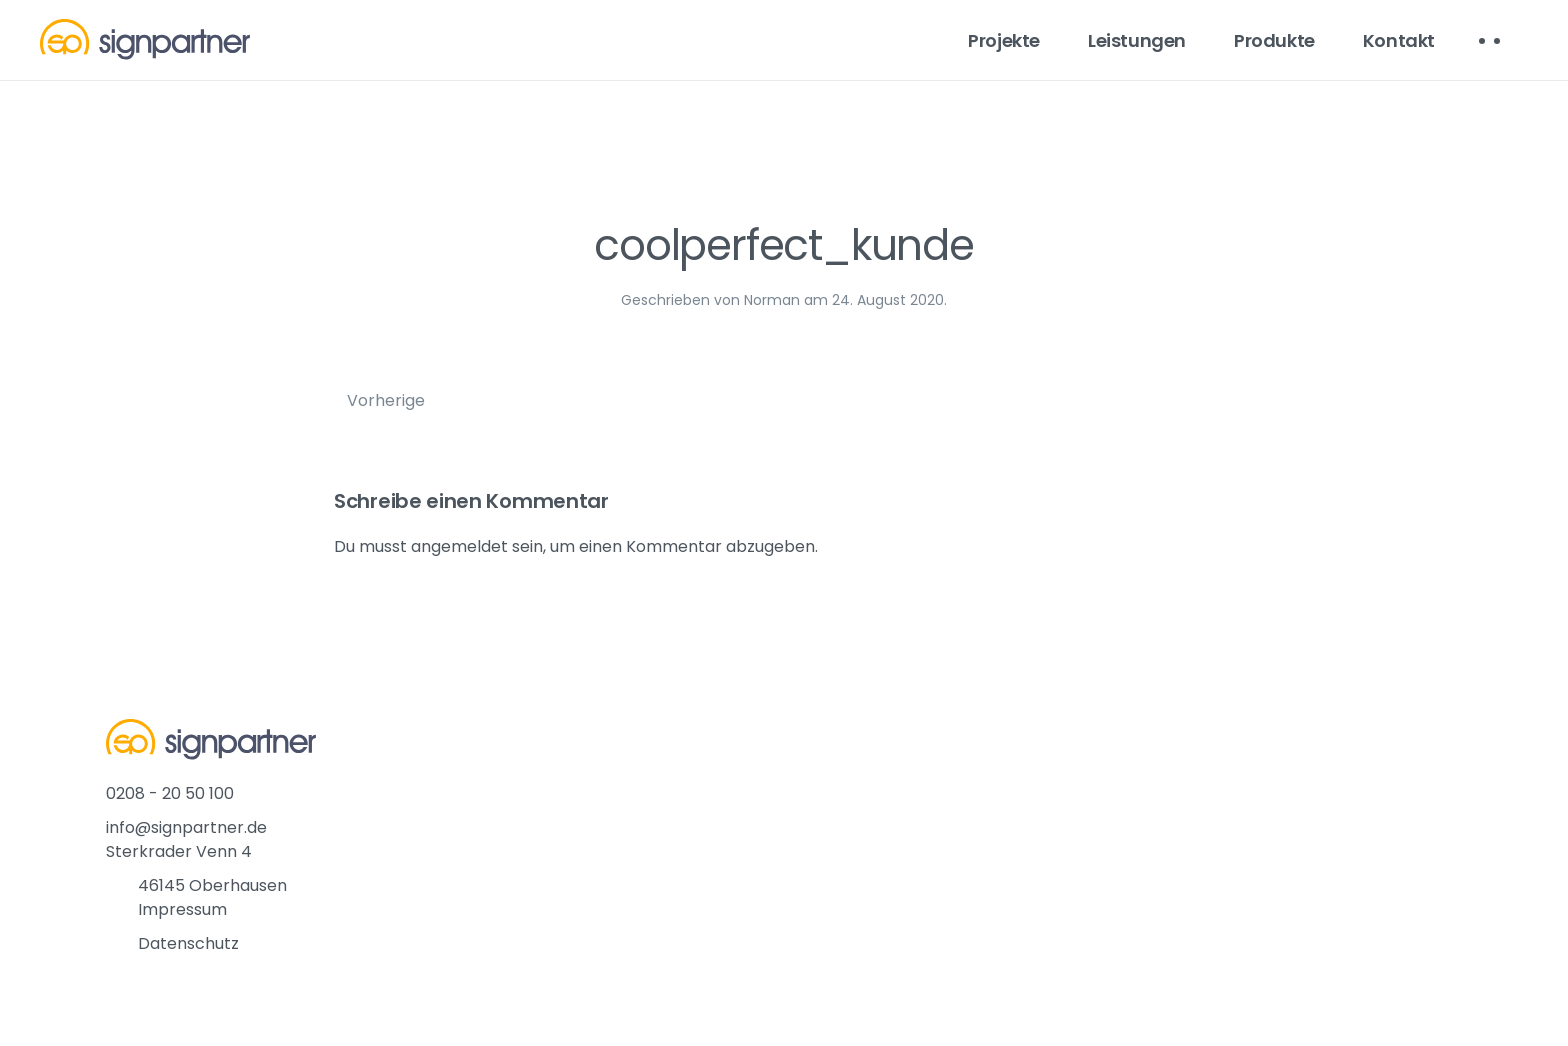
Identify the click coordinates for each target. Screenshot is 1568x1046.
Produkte (1274, 40)
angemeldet (459, 546)
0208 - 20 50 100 (170, 793)
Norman (772, 300)
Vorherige (386, 400)
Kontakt (1399, 40)
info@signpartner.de (186, 827)
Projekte (1004, 40)
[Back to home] (145, 40)
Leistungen (1137, 40)
